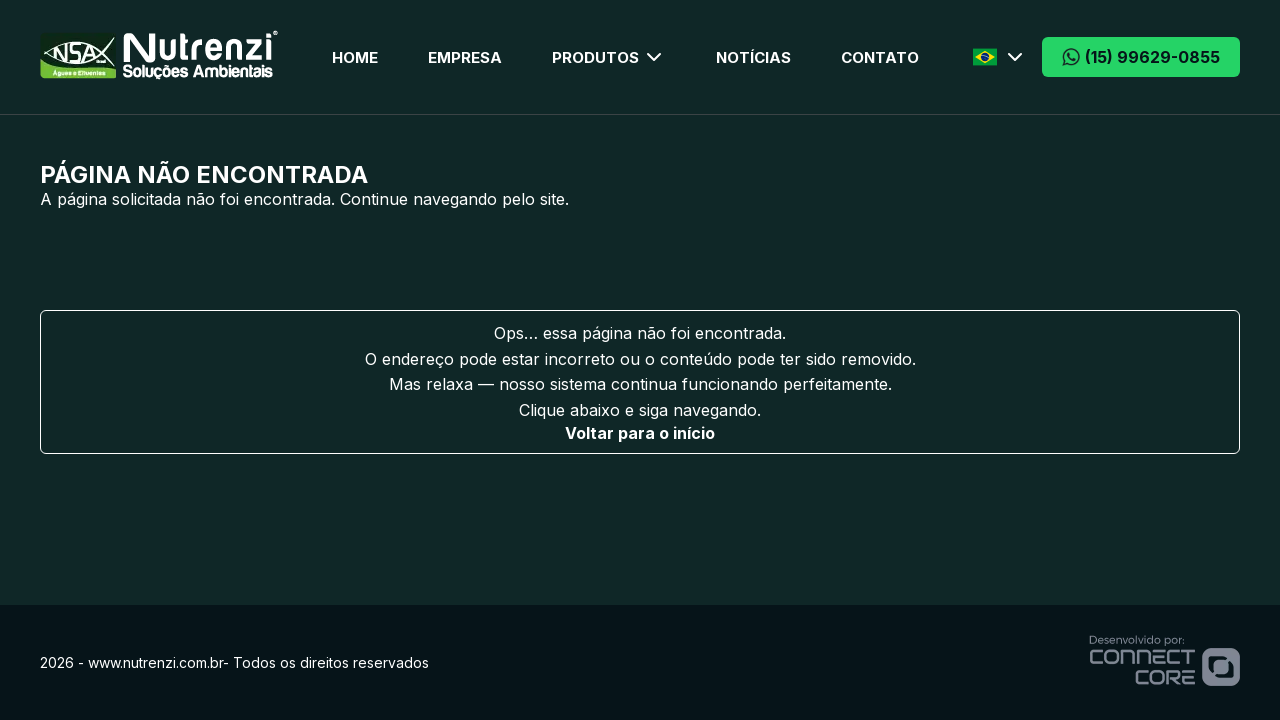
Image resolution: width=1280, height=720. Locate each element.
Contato (880, 57)
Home (355, 57)
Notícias (753, 57)
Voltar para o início (640, 433)
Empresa (465, 57)
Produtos (609, 57)
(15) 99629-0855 (1141, 57)
